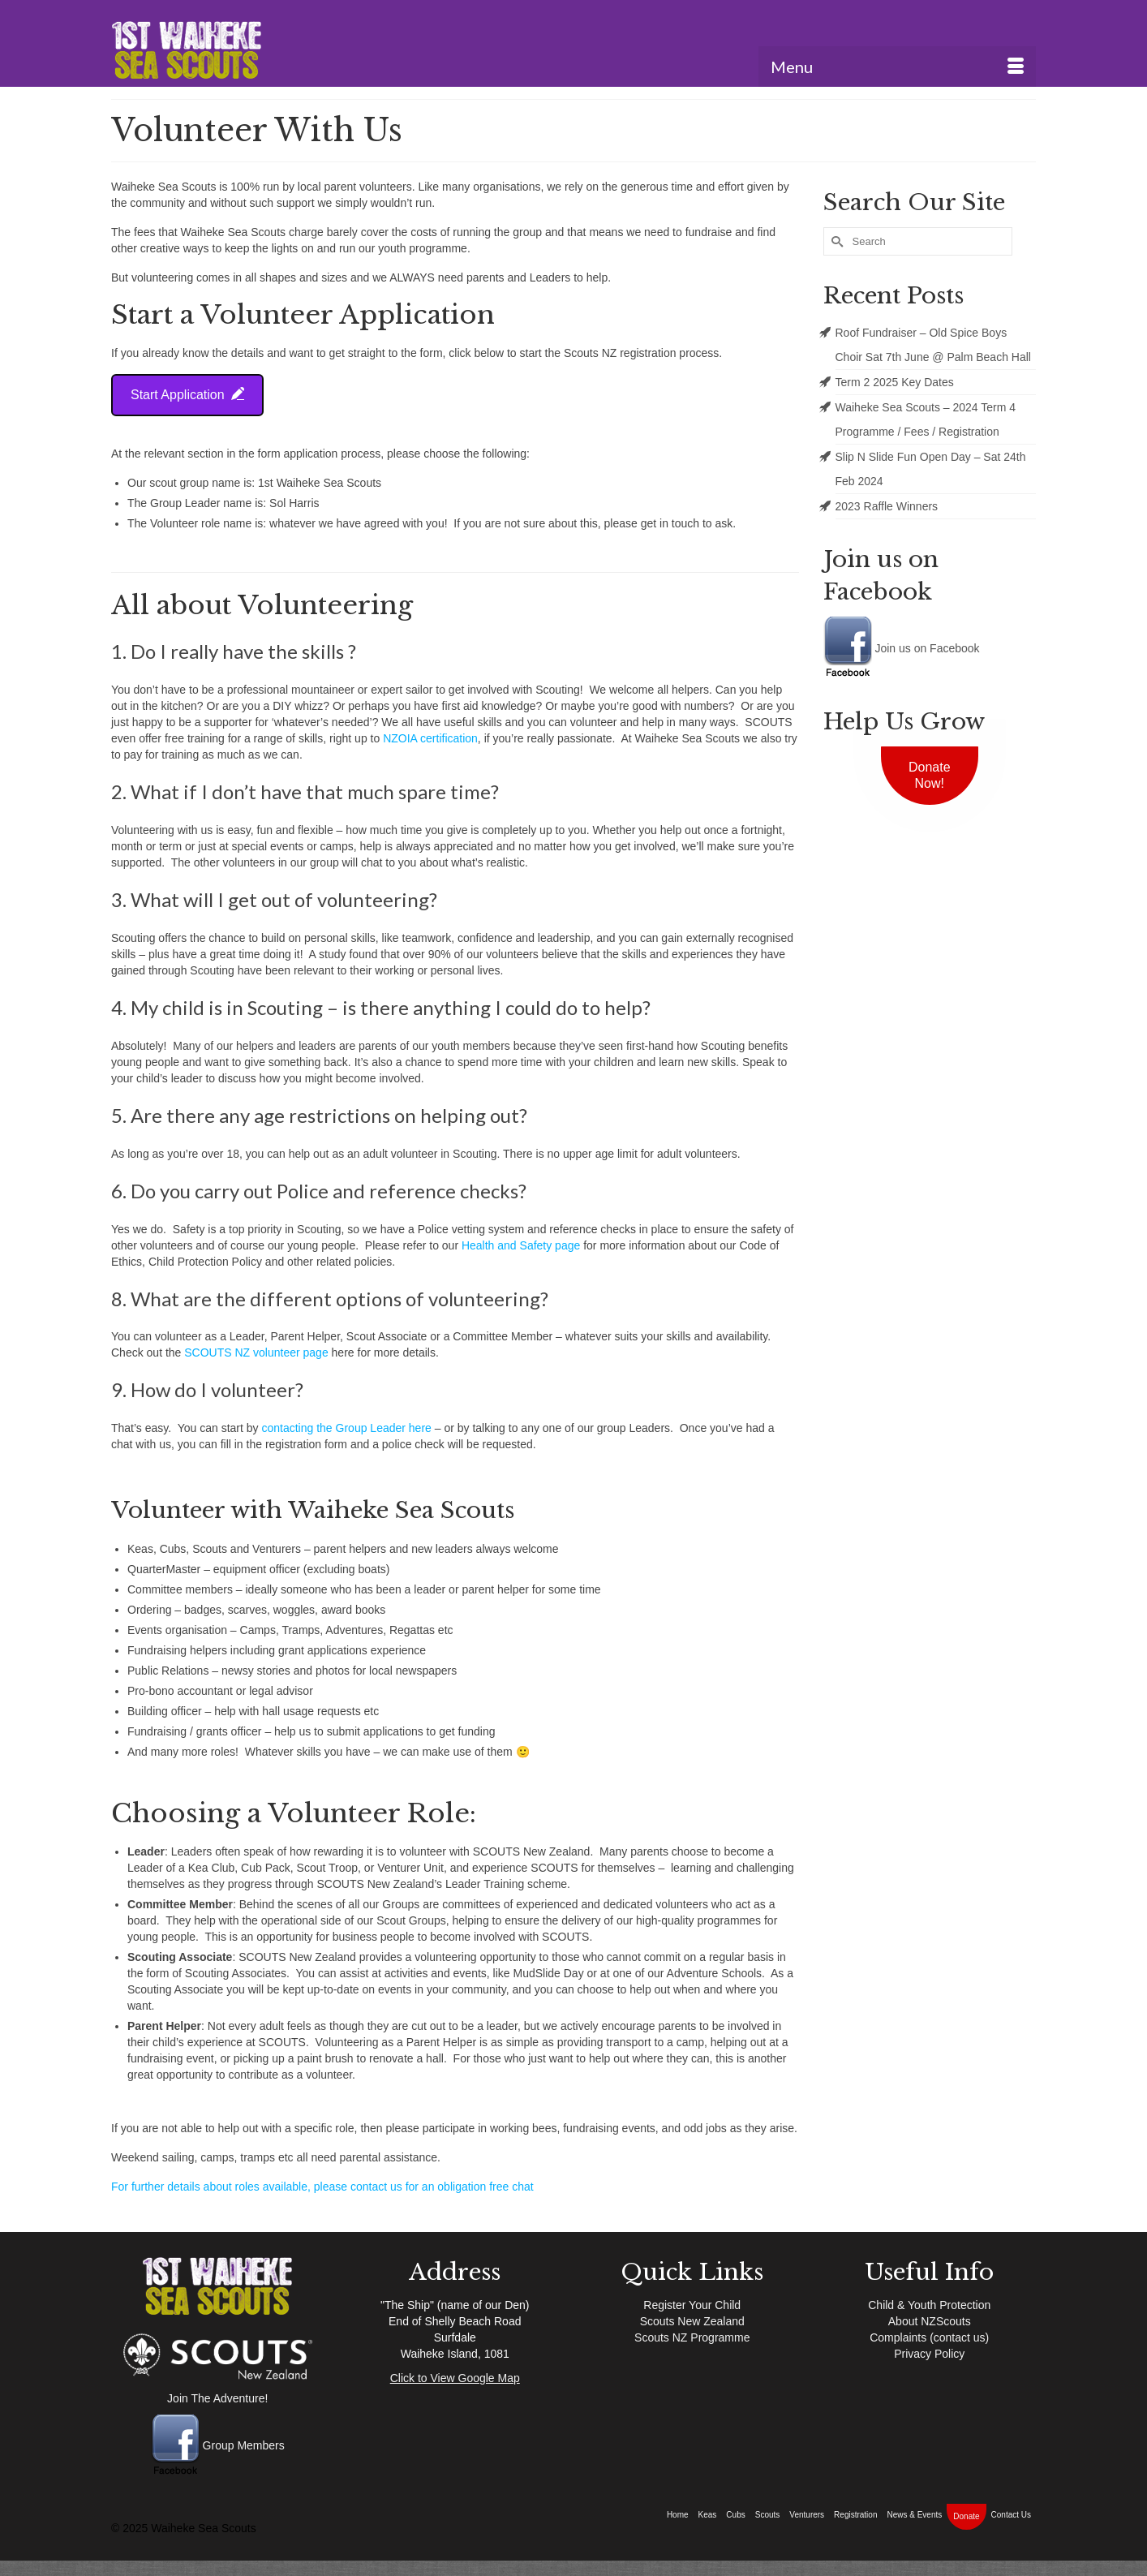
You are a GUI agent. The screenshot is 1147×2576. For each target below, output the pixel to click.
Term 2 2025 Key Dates (895, 382)
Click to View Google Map (455, 2378)
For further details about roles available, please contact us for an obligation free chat (322, 2186)
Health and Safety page (521, 1245)
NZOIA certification (430, 738)
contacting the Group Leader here (347, 1427)
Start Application (187, 394)
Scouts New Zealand (692, 2321)
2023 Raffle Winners (887, 506)
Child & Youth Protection (929, 2305)
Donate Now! (930, 775)
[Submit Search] (835, 241)
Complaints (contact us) (929, 2337)
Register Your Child (692, 2305)
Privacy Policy (929, 2353)
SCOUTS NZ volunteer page (256, 1352)
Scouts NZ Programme (692, 2337)
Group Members (218, 2445)
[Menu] (897, 66)
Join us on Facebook (901, 648)
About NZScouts (929, 2321)
